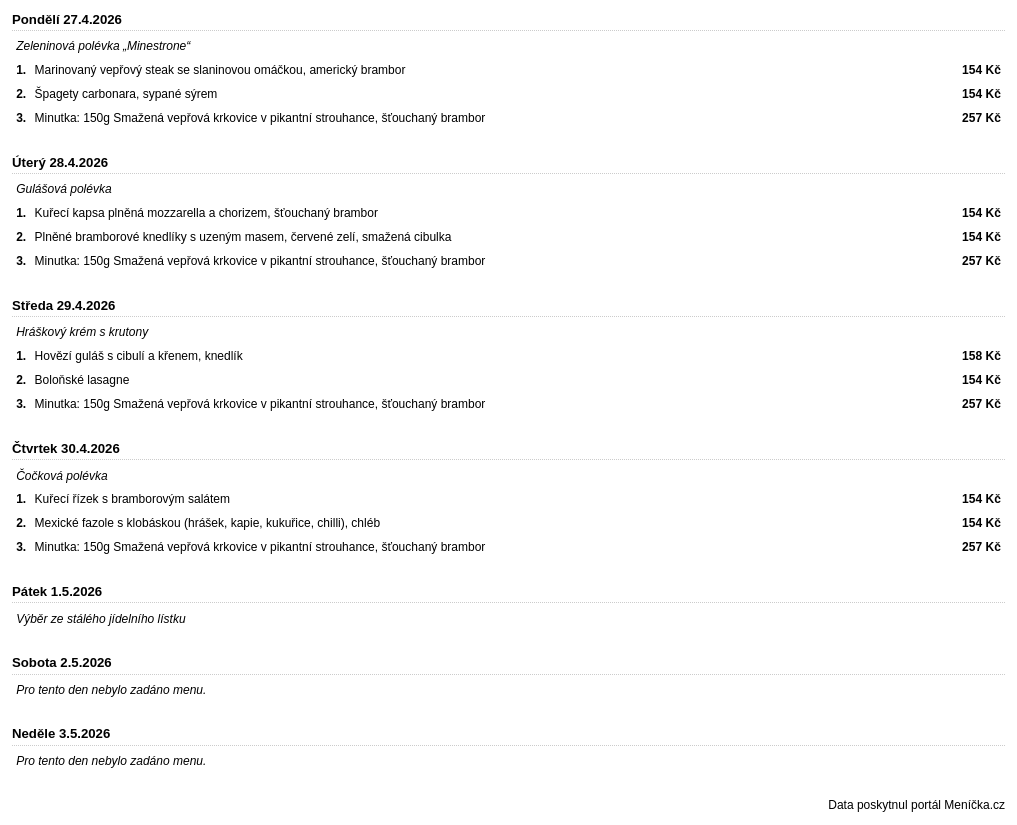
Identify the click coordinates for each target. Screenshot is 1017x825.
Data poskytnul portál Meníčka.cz (916, 805)
